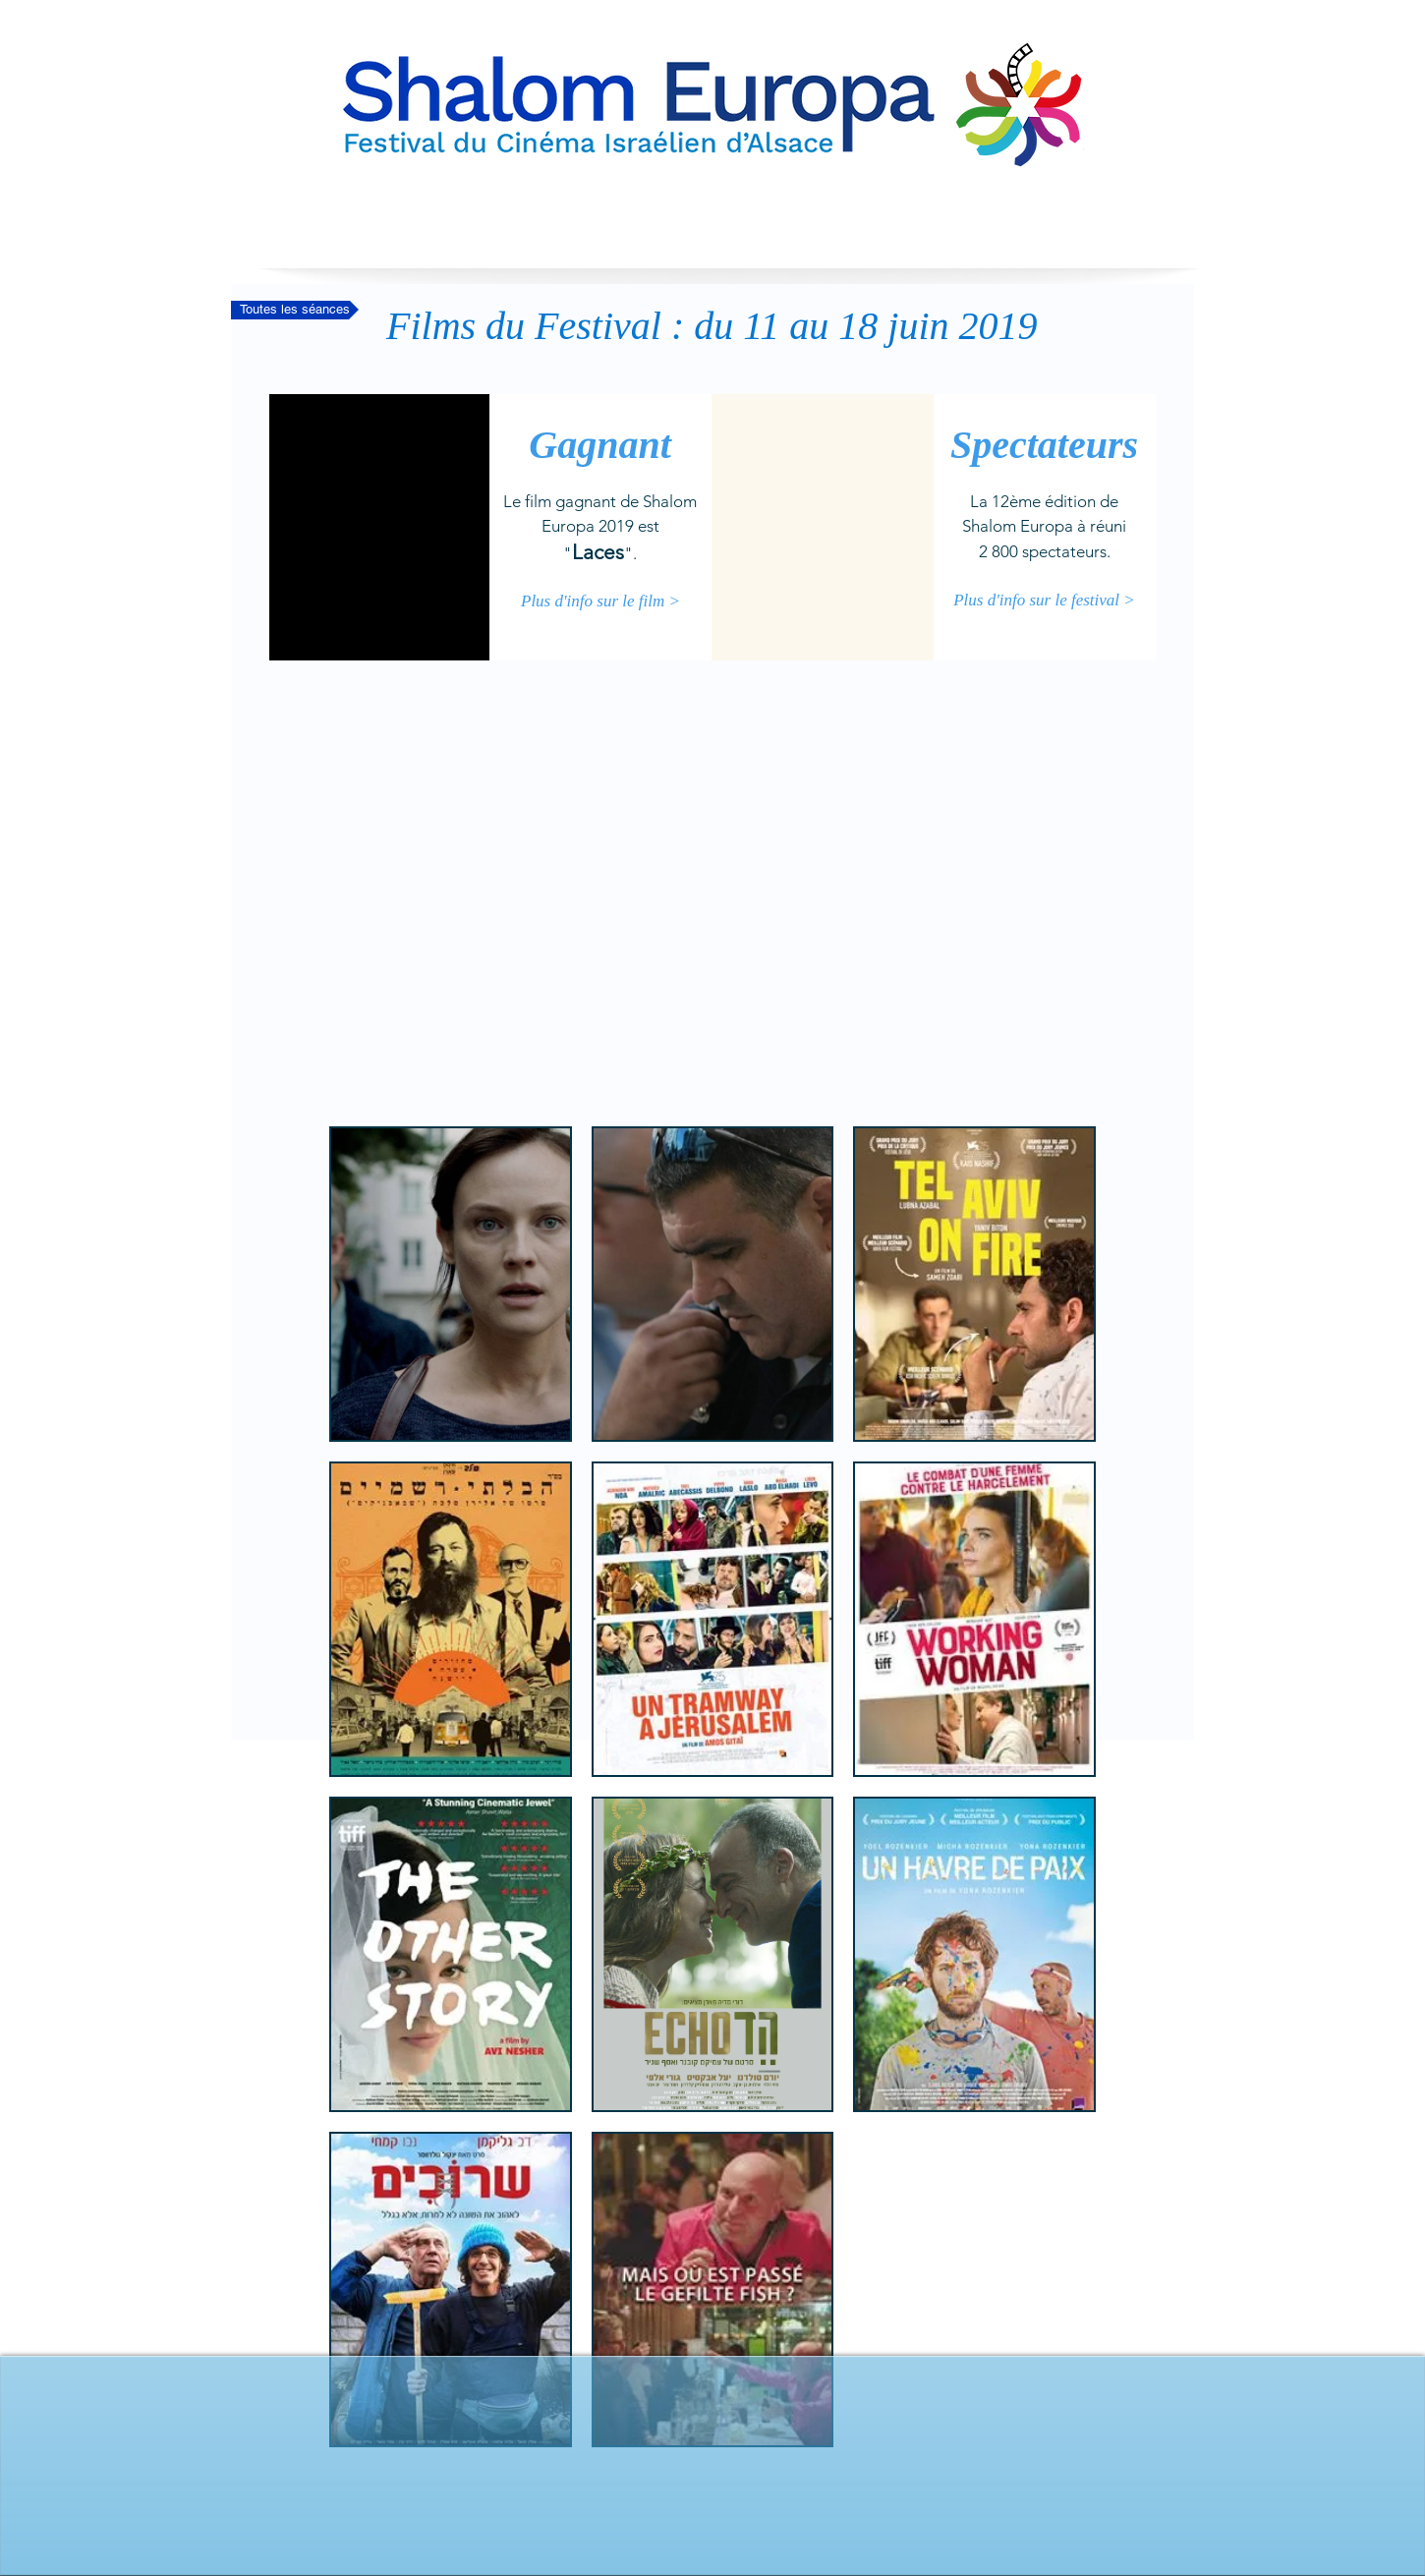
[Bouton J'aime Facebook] (712, 2502)
